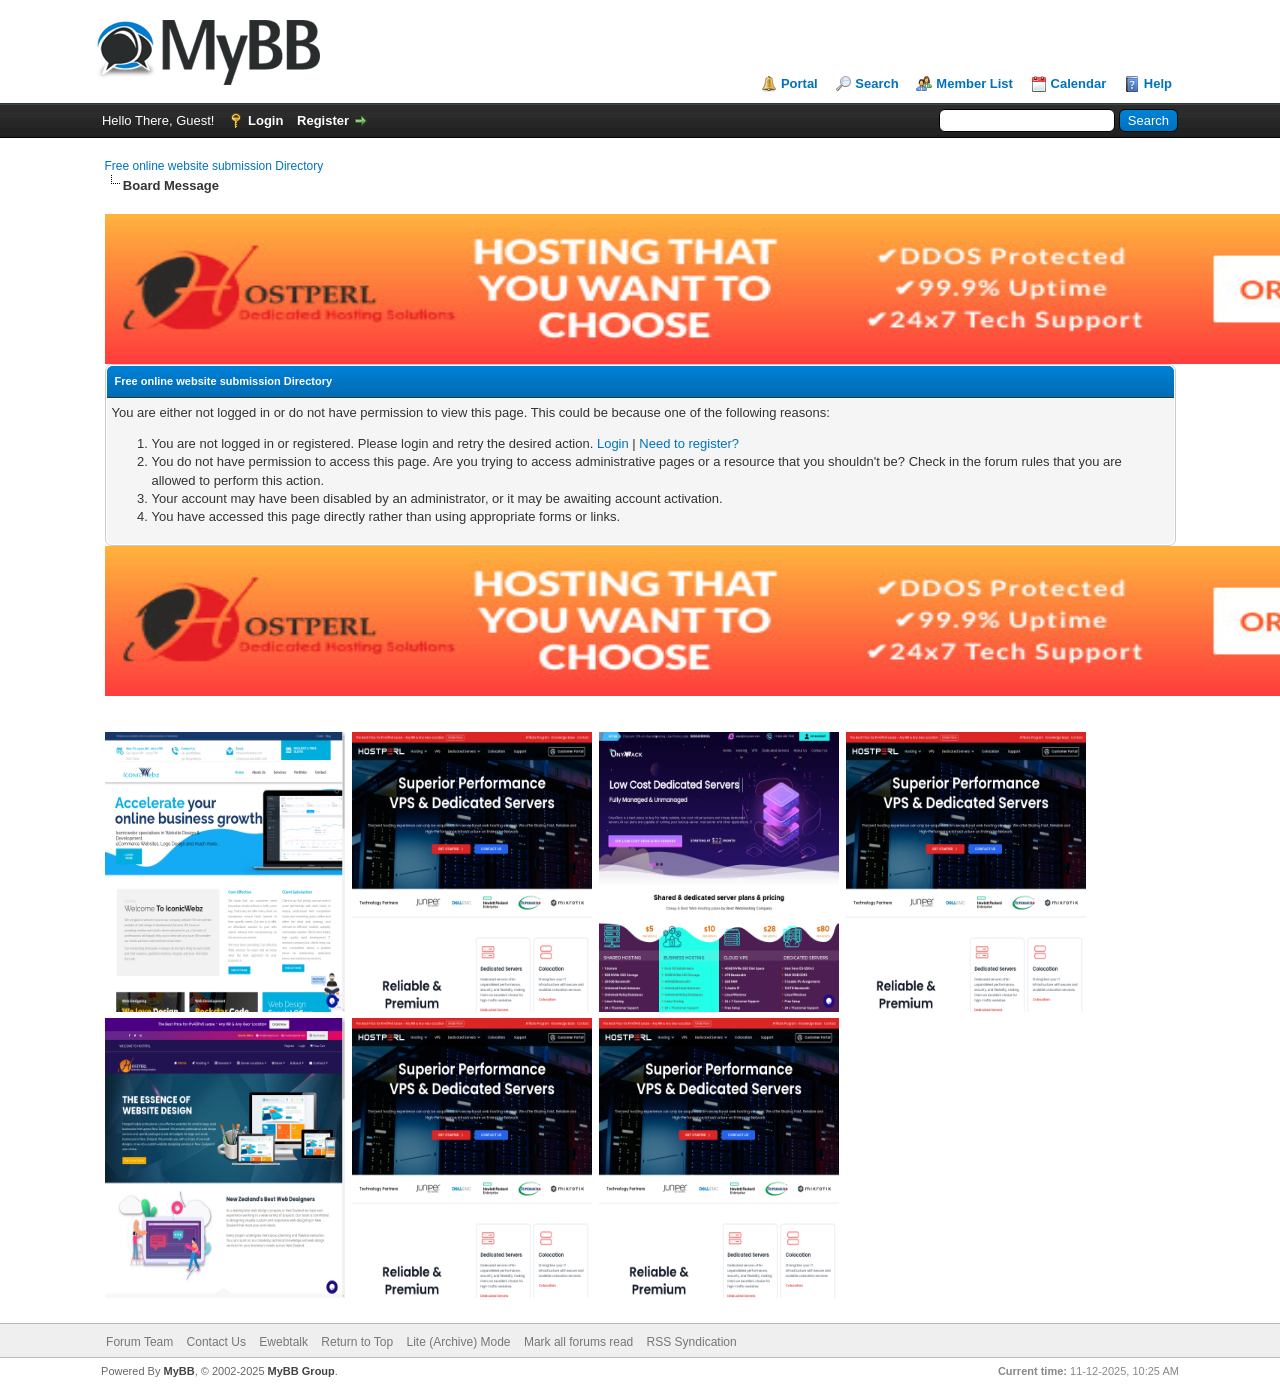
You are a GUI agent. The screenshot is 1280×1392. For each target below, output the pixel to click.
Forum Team (139, 1342)
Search (876, 83)
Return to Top (357, 1342)
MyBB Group (301, 1371)
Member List (974, 83)
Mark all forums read (578, 1342)
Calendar (1079, 83)
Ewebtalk (283, 1342)
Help (1158, 83)
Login (265, 120)
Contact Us (216, 1342)
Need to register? (689, 443)
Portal (799, 83)
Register (323, 120)
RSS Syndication (692, 1342)
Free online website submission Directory (214, 166)
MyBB (178, 1371)
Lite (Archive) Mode (459, 1342)
